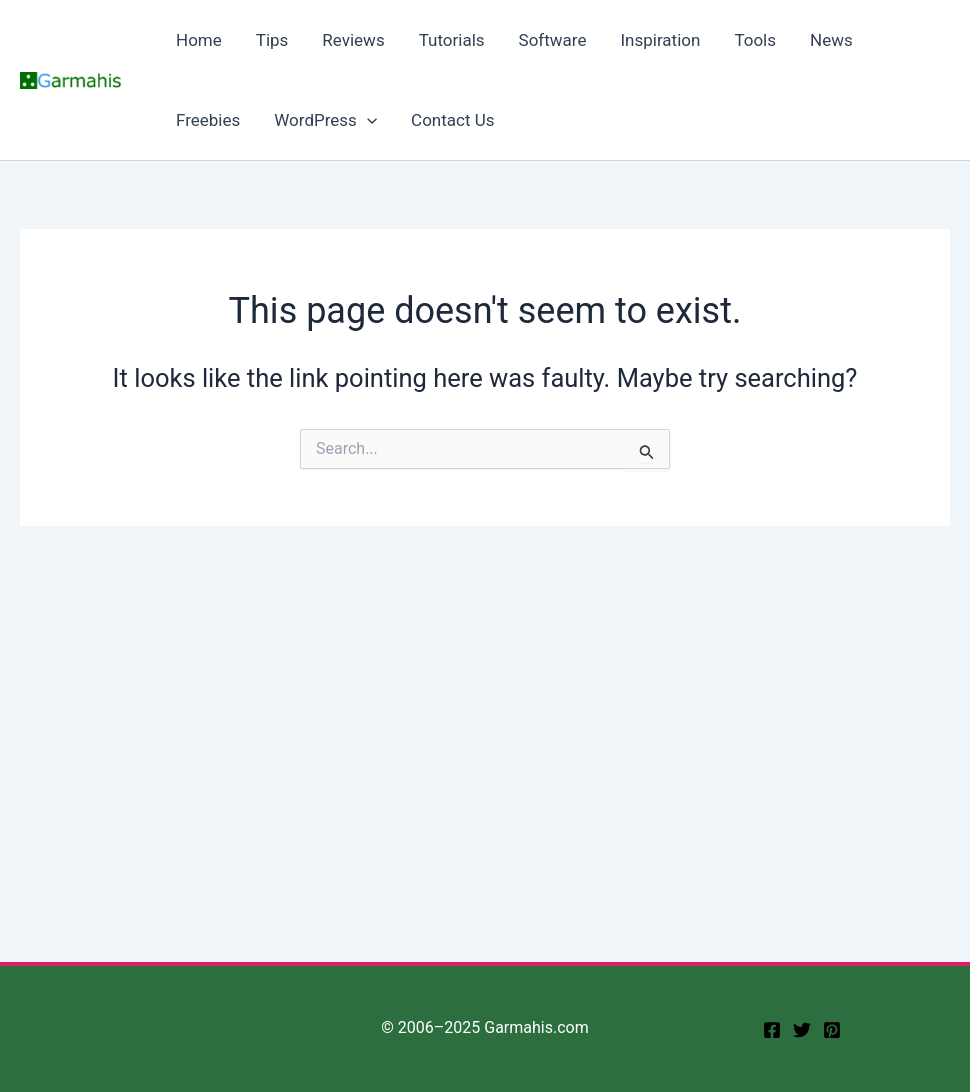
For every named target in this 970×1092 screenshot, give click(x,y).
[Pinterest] (832, 1030)
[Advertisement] (485, 676)
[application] (367, 120)
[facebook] (772, 1030)
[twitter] (802, 1030)
